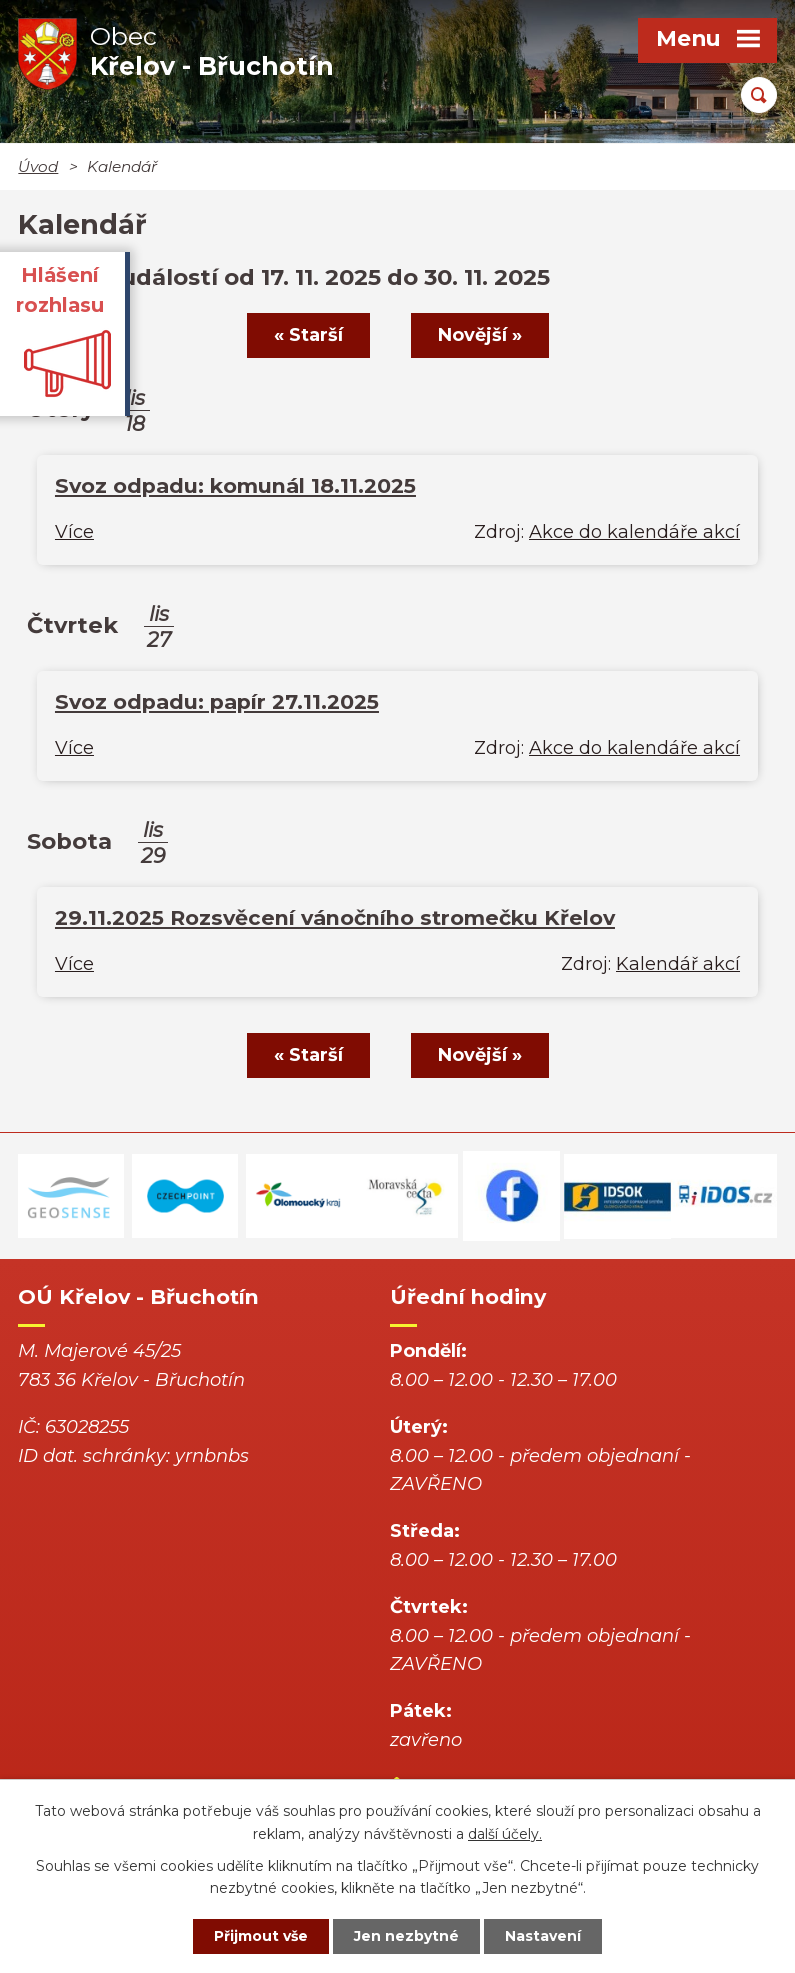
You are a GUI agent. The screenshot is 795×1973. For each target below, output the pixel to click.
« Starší (308, 335)
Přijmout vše (261, 1936)
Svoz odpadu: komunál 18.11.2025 (235, 485)
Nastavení (543, 1936)
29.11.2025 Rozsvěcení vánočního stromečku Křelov (335, 917)
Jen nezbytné (406, 1936)
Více (74, 532)
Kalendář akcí (678, 964)
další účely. (505, 1834)
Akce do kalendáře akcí (634, 532)
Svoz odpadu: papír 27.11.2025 (217, 701)
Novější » (480, 335)
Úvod (38, 166)
